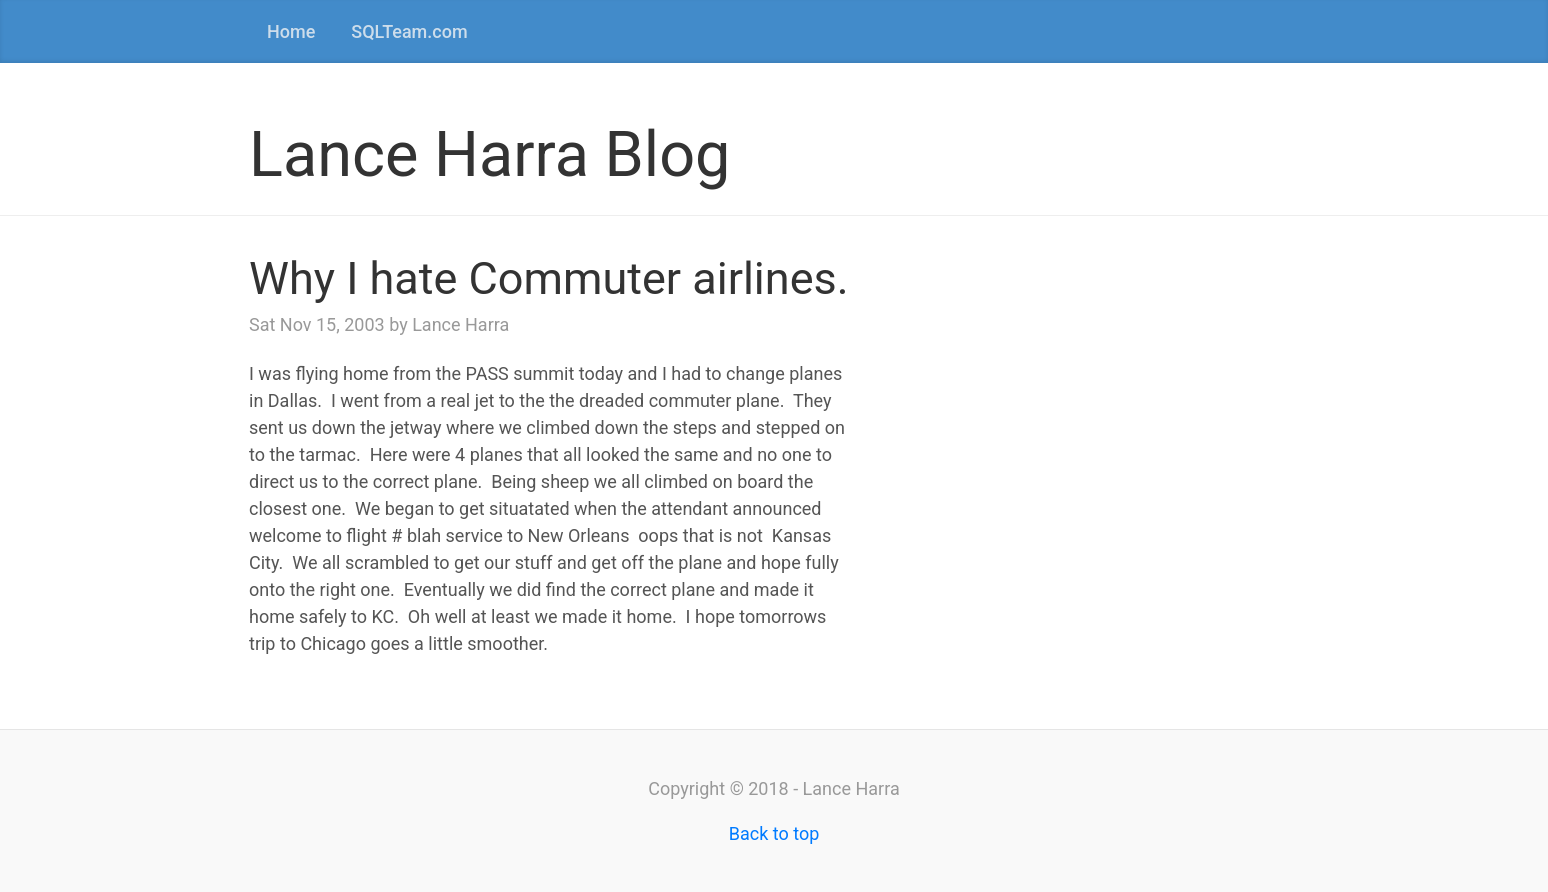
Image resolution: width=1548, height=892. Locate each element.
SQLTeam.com (409, 31)
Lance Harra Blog (489, 154)
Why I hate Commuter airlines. (549, 278)
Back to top (774, 833)
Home (291, 31)
